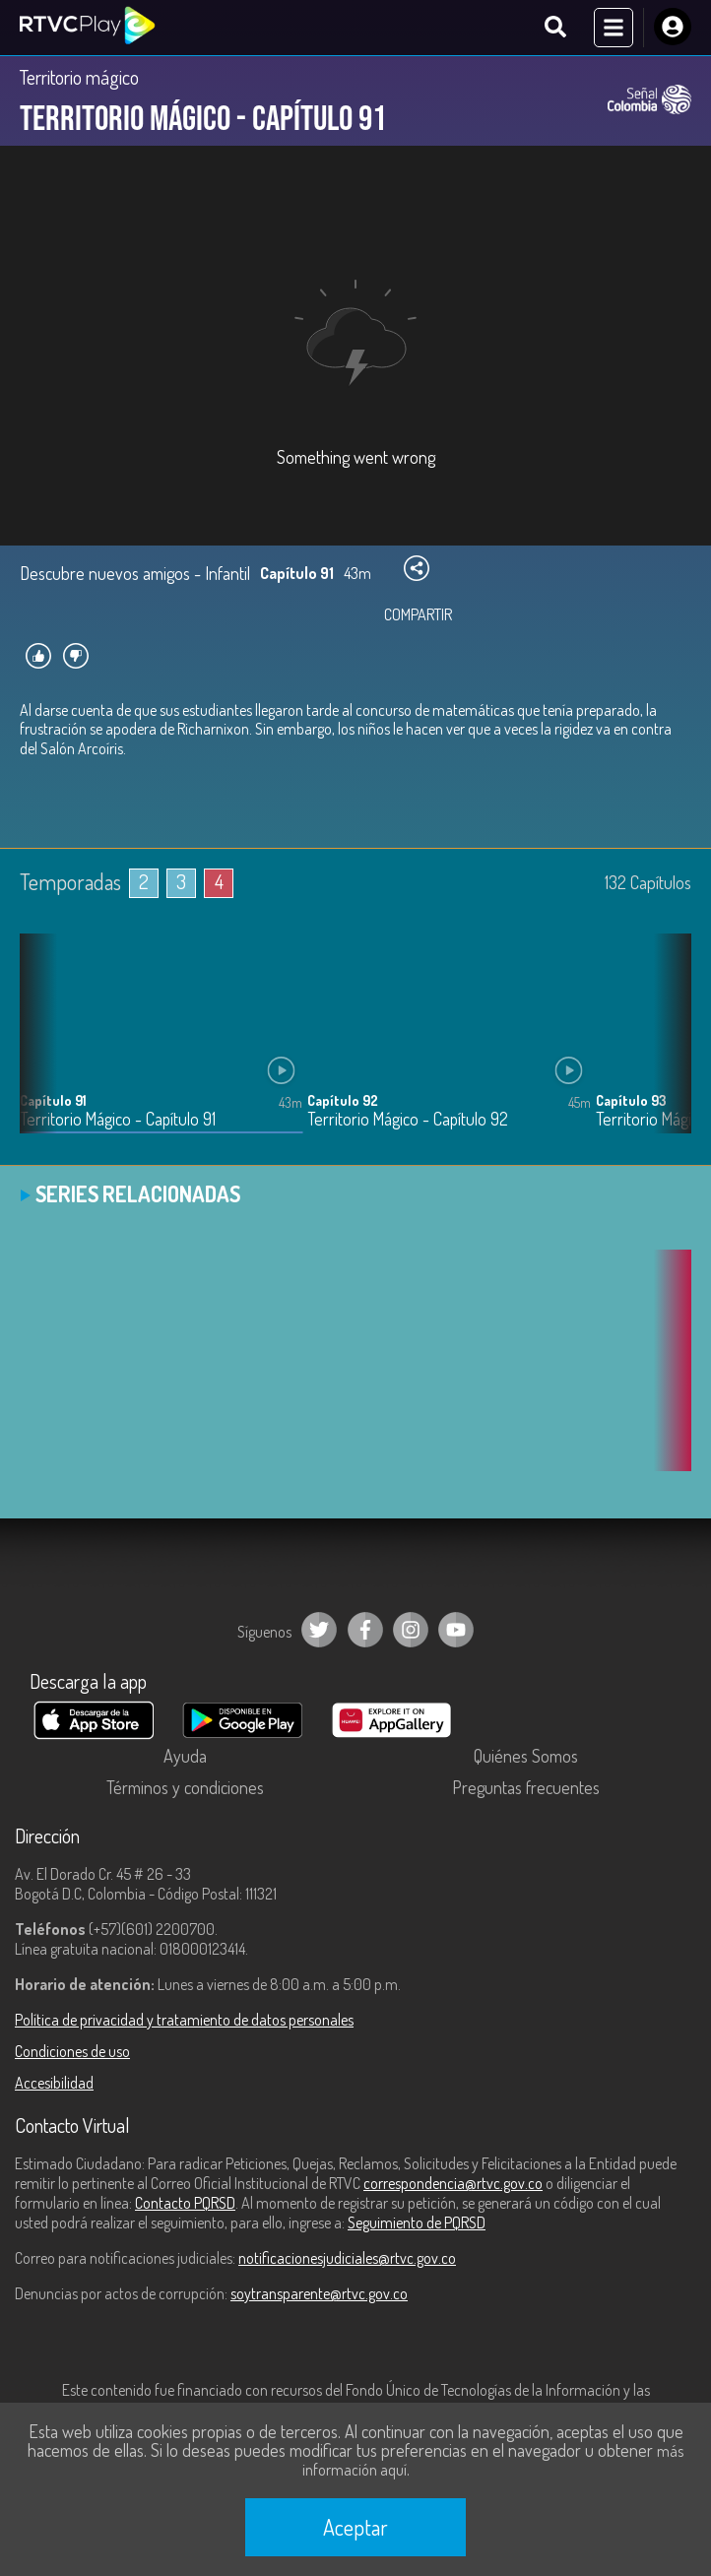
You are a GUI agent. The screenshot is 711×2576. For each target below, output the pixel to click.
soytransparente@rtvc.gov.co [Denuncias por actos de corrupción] (319, 2293)
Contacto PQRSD (185, 2203)
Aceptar (355, 2527)
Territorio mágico (79, 77)
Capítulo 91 (53, 1100)
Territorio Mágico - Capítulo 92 (407, 1119)
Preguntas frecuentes (526, 1787)
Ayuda (185, 1756)
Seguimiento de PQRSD (416, 2222)
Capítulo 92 (342, 1100)
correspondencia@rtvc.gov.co (453, 2183)
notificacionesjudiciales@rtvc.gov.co (347, 2258)
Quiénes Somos (526, 1756)
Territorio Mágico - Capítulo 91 (118, 1119)
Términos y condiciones (185, 1787)
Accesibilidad (54, 2083)
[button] (666, 1048)
